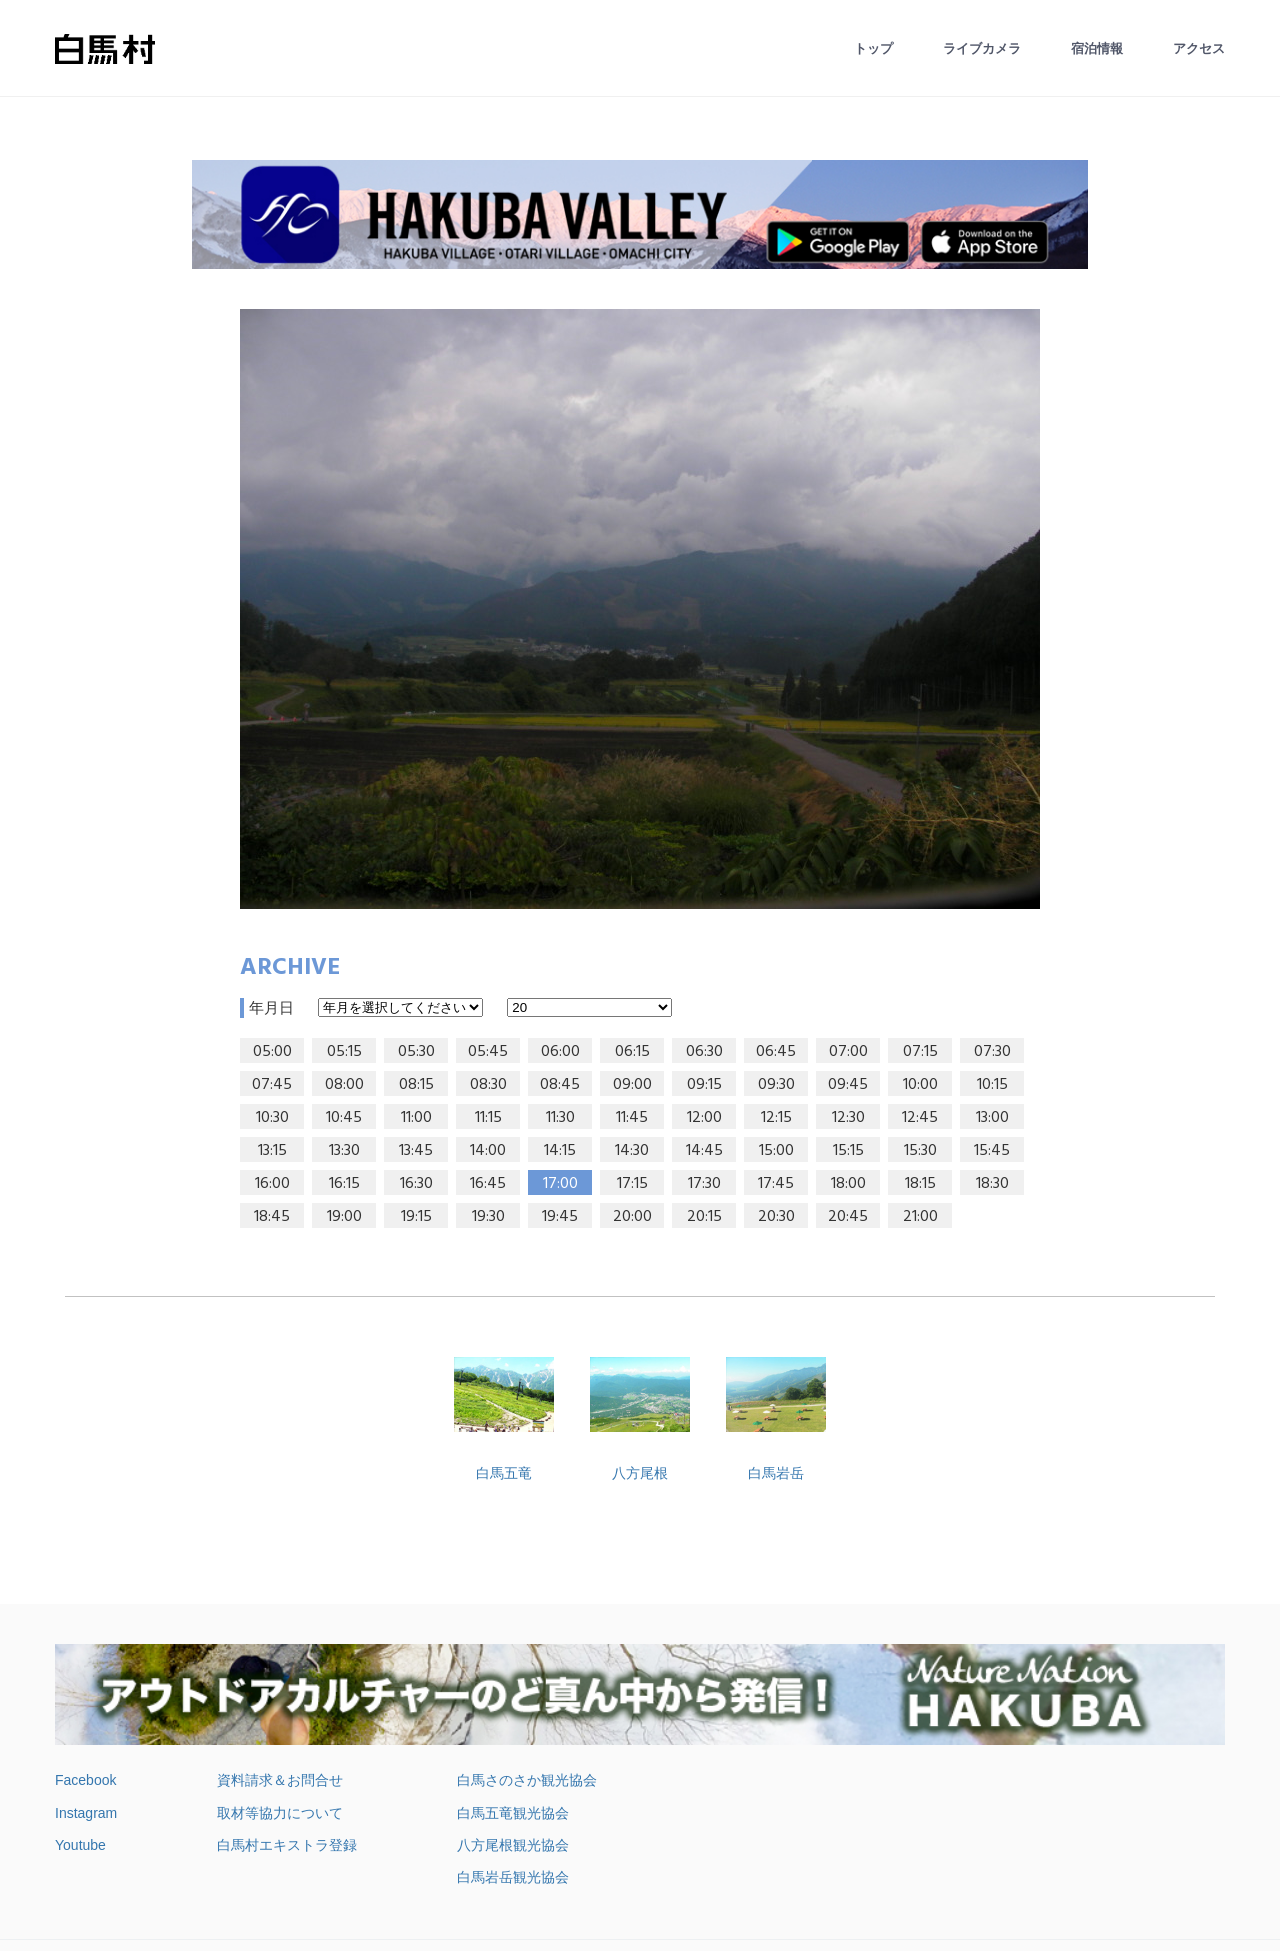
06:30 (704, 1052)
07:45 (272, 1085)
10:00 (920, 1085)
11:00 (416, 1118)
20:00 (632, 1217)
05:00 (272, 1052)
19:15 (416, 1217)
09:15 (704, 1085)
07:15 (920, 1052)
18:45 (272, 1217)
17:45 (776, 1184)
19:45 (560, 1217)
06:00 (560, 1052)
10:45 (344, 1118)
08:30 (488, 1085)
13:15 (272, 1151)
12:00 (704, 1118)
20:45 (848, 1217)
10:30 (272, 1118)
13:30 (344, 1151)
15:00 (776, 1151)
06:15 (632, 1052)
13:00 (992, 1118)
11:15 (488, 1118)
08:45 (560, 1085)
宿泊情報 (1097, 48)
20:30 (776, 1217)
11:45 (632, 1118)
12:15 (776, 1118)
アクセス (1199, 48)
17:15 (632, 1184)
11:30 (560, 1118)
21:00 (920, 1217)
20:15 (704, 1217)
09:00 (632, 1085)
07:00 (848, 1052)
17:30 (704, 1184)
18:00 (848, 1184)
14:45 (704, 1151)
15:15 (848, 1151)
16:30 (416, 1184)
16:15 (344, 1184)
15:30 (920, 1151)
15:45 (992, 1151)
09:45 (848, 1085)
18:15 (920, 1184)
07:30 (992, 1052)
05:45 (488, 1052)
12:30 (848, 1118)
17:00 (560, 1184)
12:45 (920, 1118)
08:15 (416, 1085)
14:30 (632, 1151)
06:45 (776, 1052)
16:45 (488, 1184)
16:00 (272, 1184)
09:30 (776, 1085)
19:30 (488, 1217)
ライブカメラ (982, 48)
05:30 (416, 1052)
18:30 (992, 1184)
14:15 (560, 1151)
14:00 (488, 1151)
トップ (873, 48)
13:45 (416, 1151)
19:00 (344, 1217)
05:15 (344, 1052)
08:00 (344, 1085)
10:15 (992, 1085)
